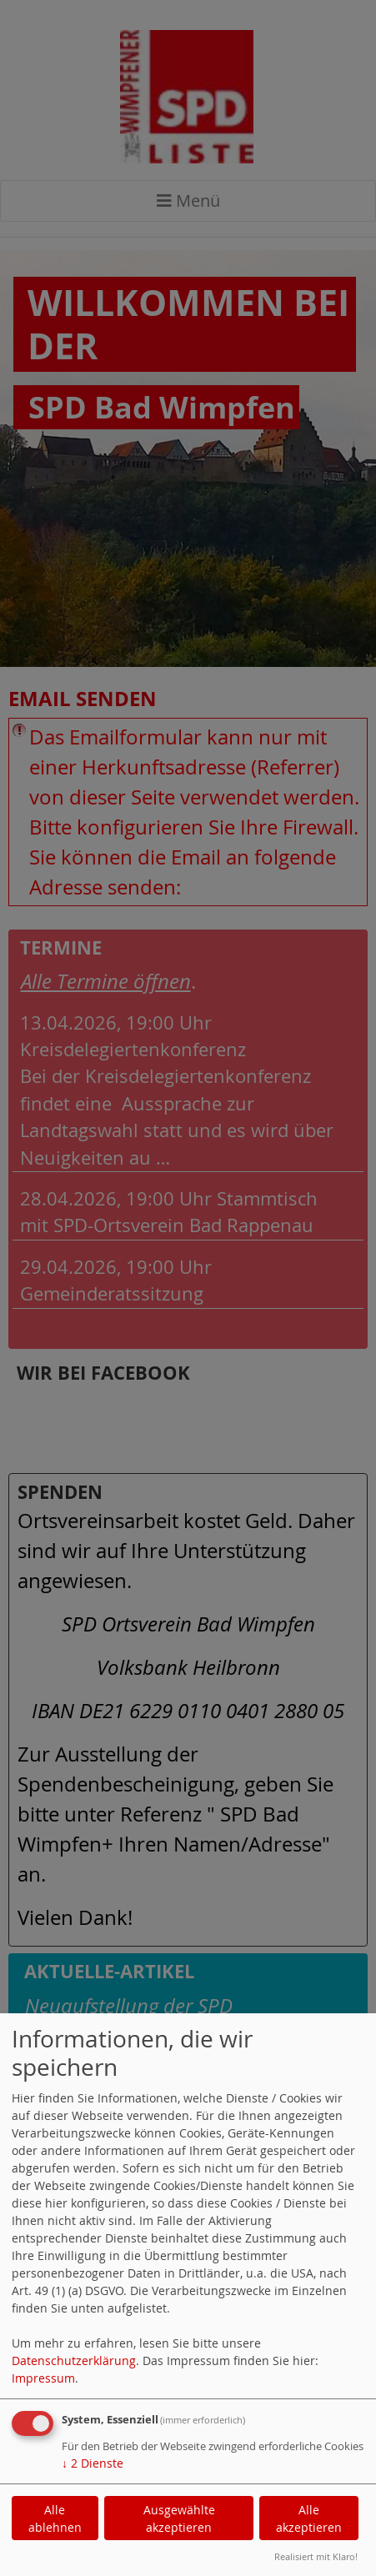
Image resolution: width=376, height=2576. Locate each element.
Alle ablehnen (55, 2518)
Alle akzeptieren (309, 2518)
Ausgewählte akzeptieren (179, 2518)
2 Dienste (92, 2463)
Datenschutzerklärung (74, 2360)
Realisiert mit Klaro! (316, 2556)
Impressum (43, 2378)
